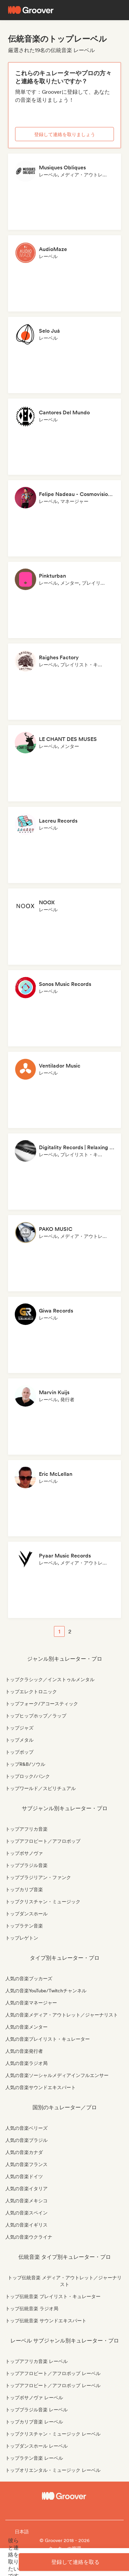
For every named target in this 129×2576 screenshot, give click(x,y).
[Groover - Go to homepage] (64, 2496)
